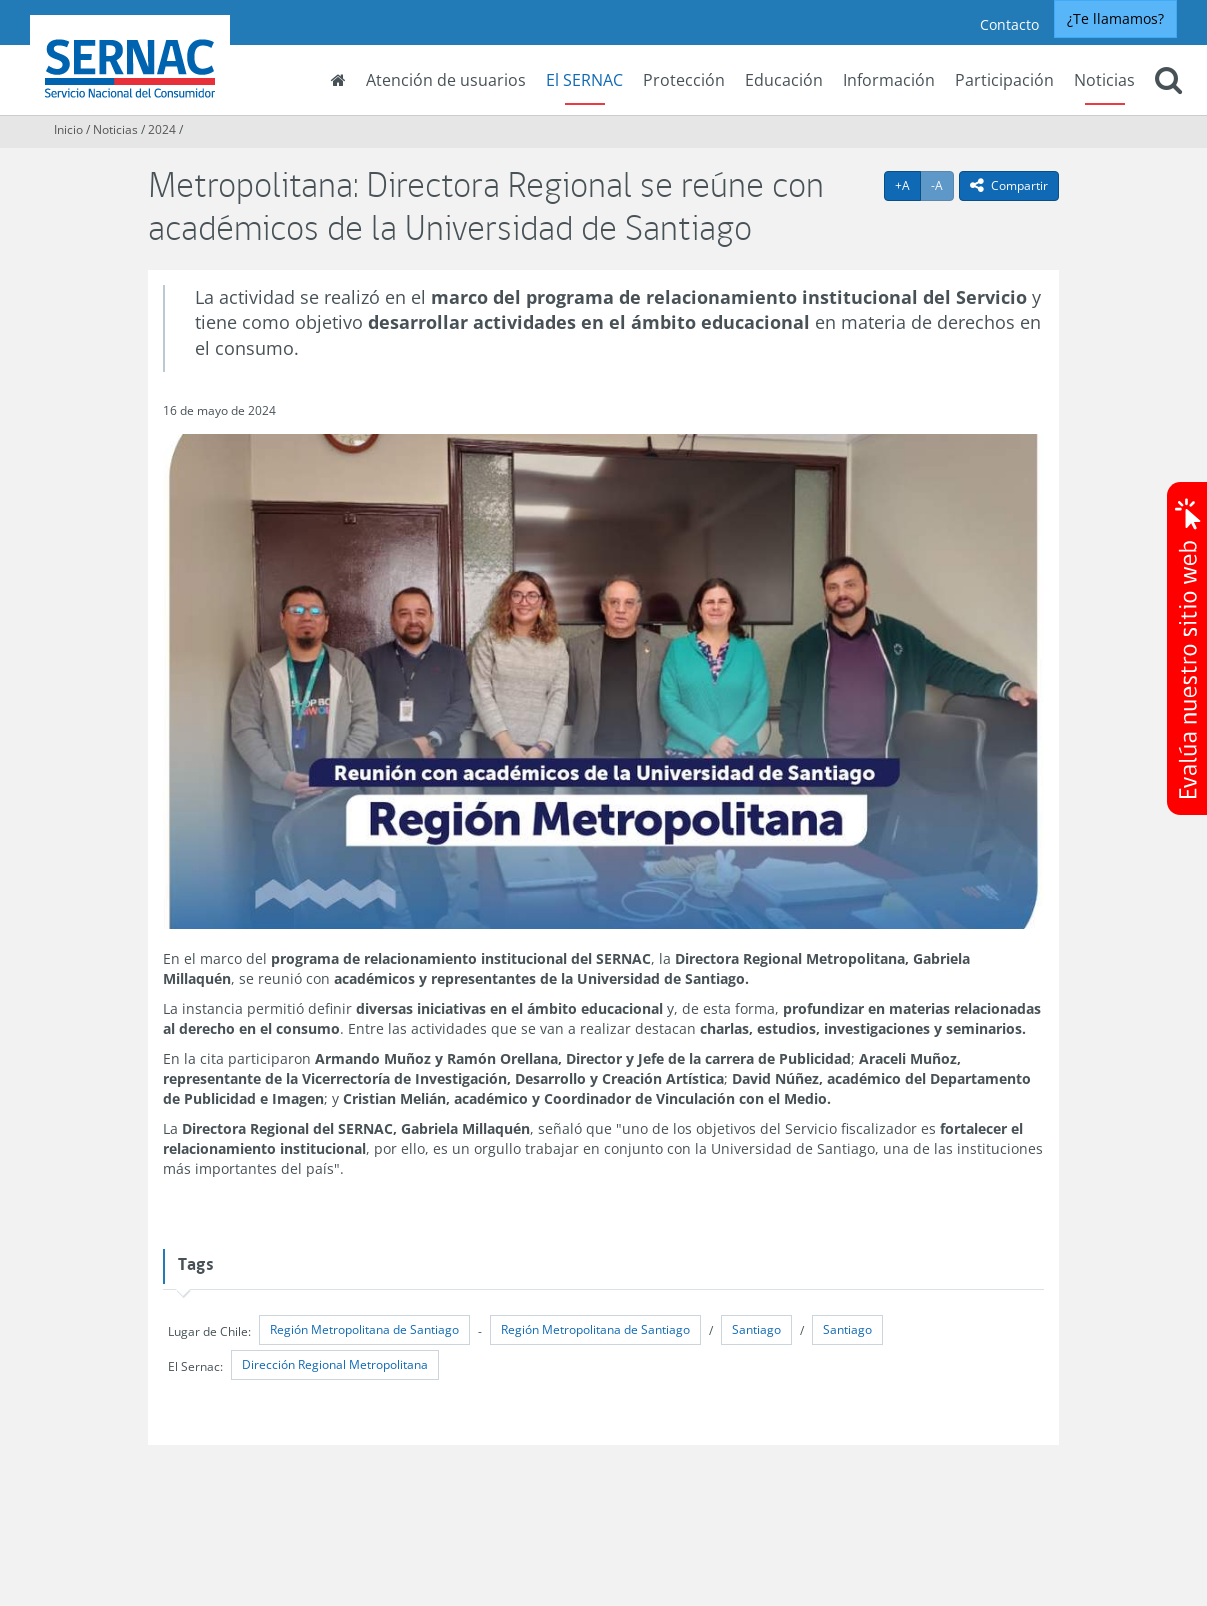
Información (889, 80)
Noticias (1104, 80)
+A (908, 185)
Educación (784, 80)
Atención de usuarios (446, 80)
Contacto (1009, 24)
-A (942, 185)
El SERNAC (584, 80)
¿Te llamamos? (1115, 18)
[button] (1168, 82)
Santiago (756, 1329)
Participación (1004, 80)
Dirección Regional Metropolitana (335, 1364)
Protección (684, 80)
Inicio (68, 129)
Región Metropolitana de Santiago (364, 1329)
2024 (162, 129)
